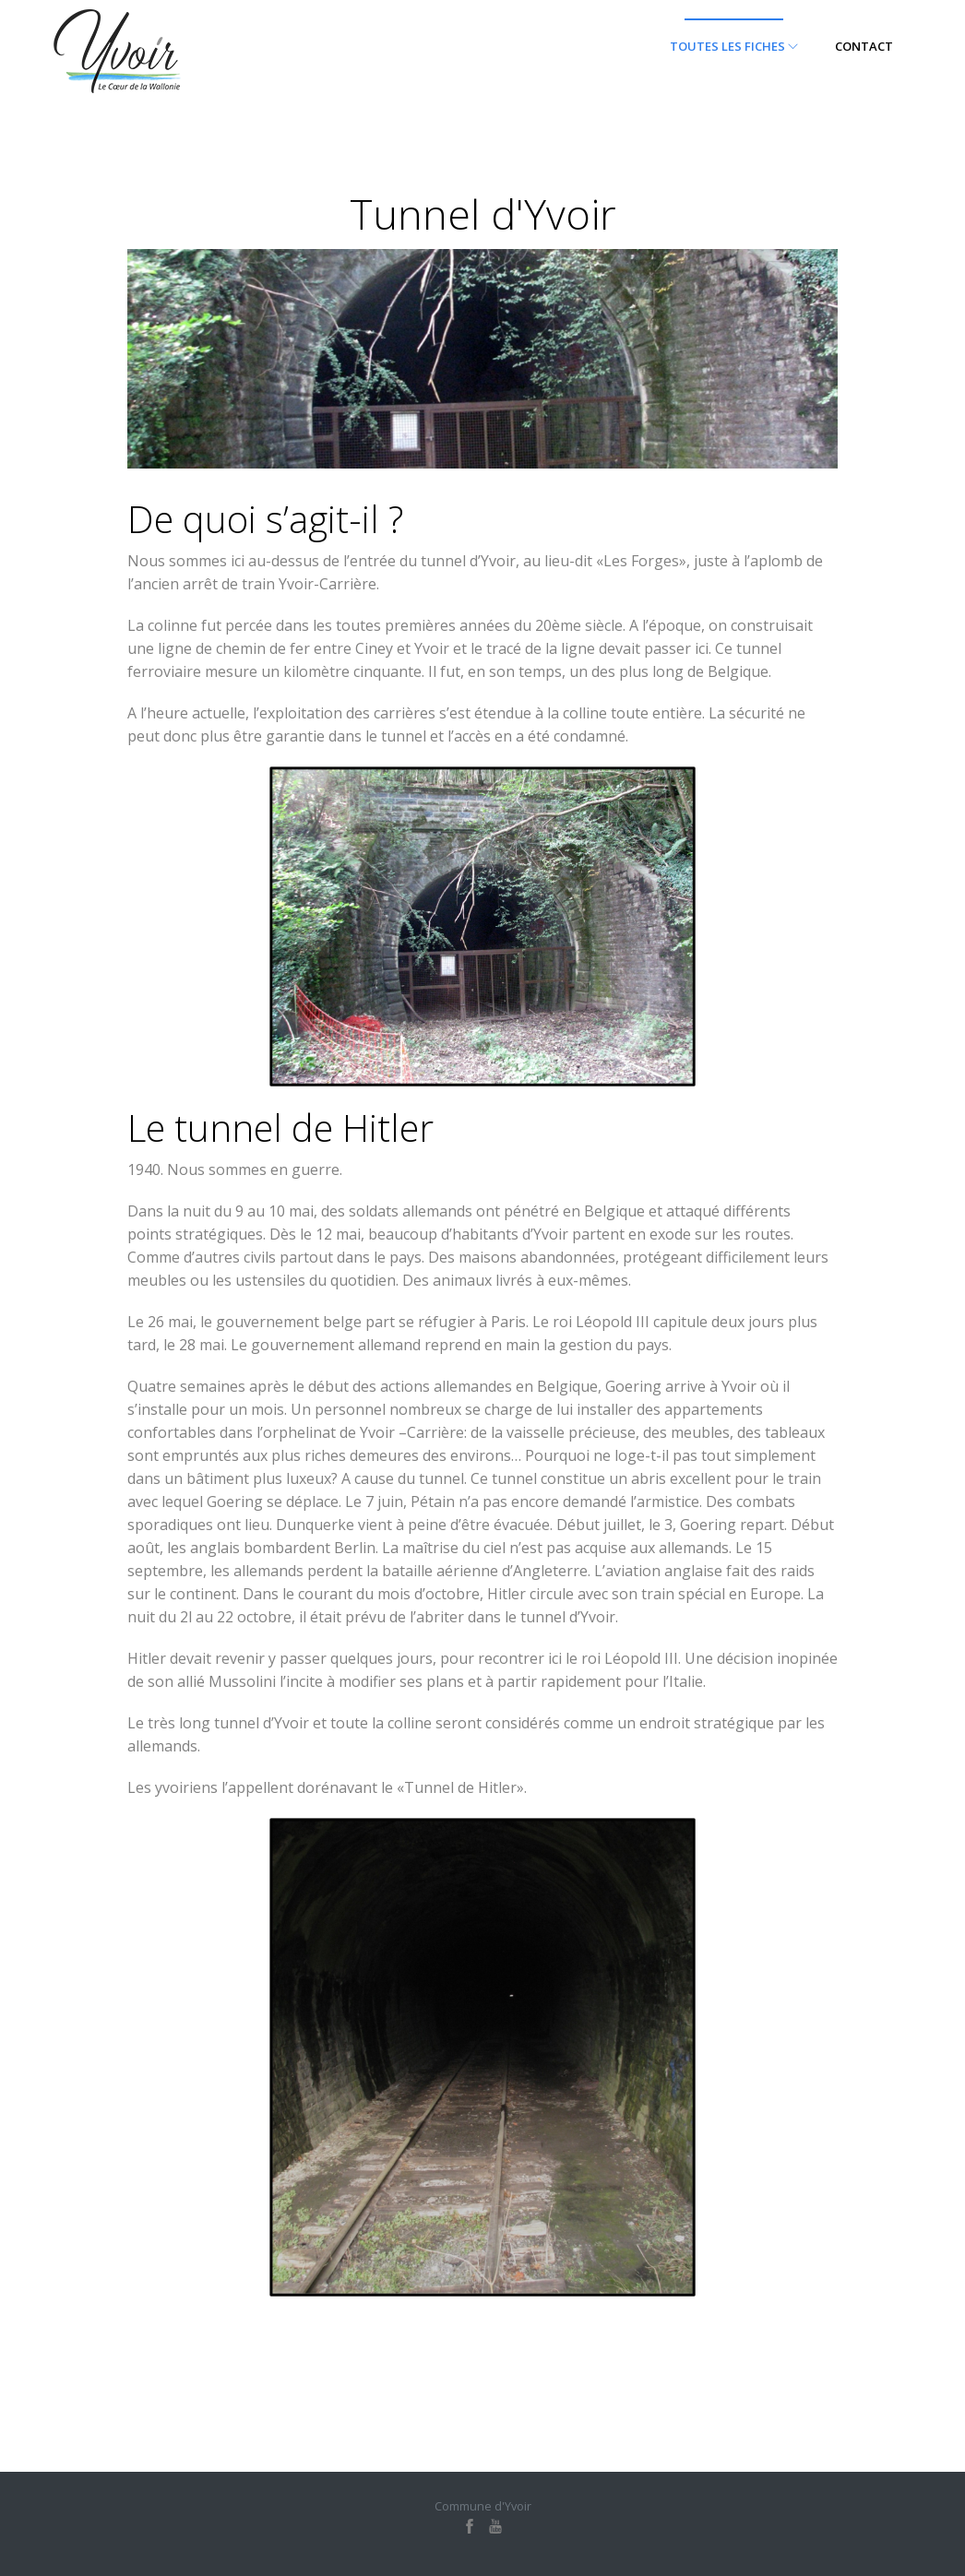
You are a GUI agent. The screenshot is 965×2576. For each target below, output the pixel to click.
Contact (864, 46)
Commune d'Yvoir (483, 2506)
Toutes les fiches (734, 46)
